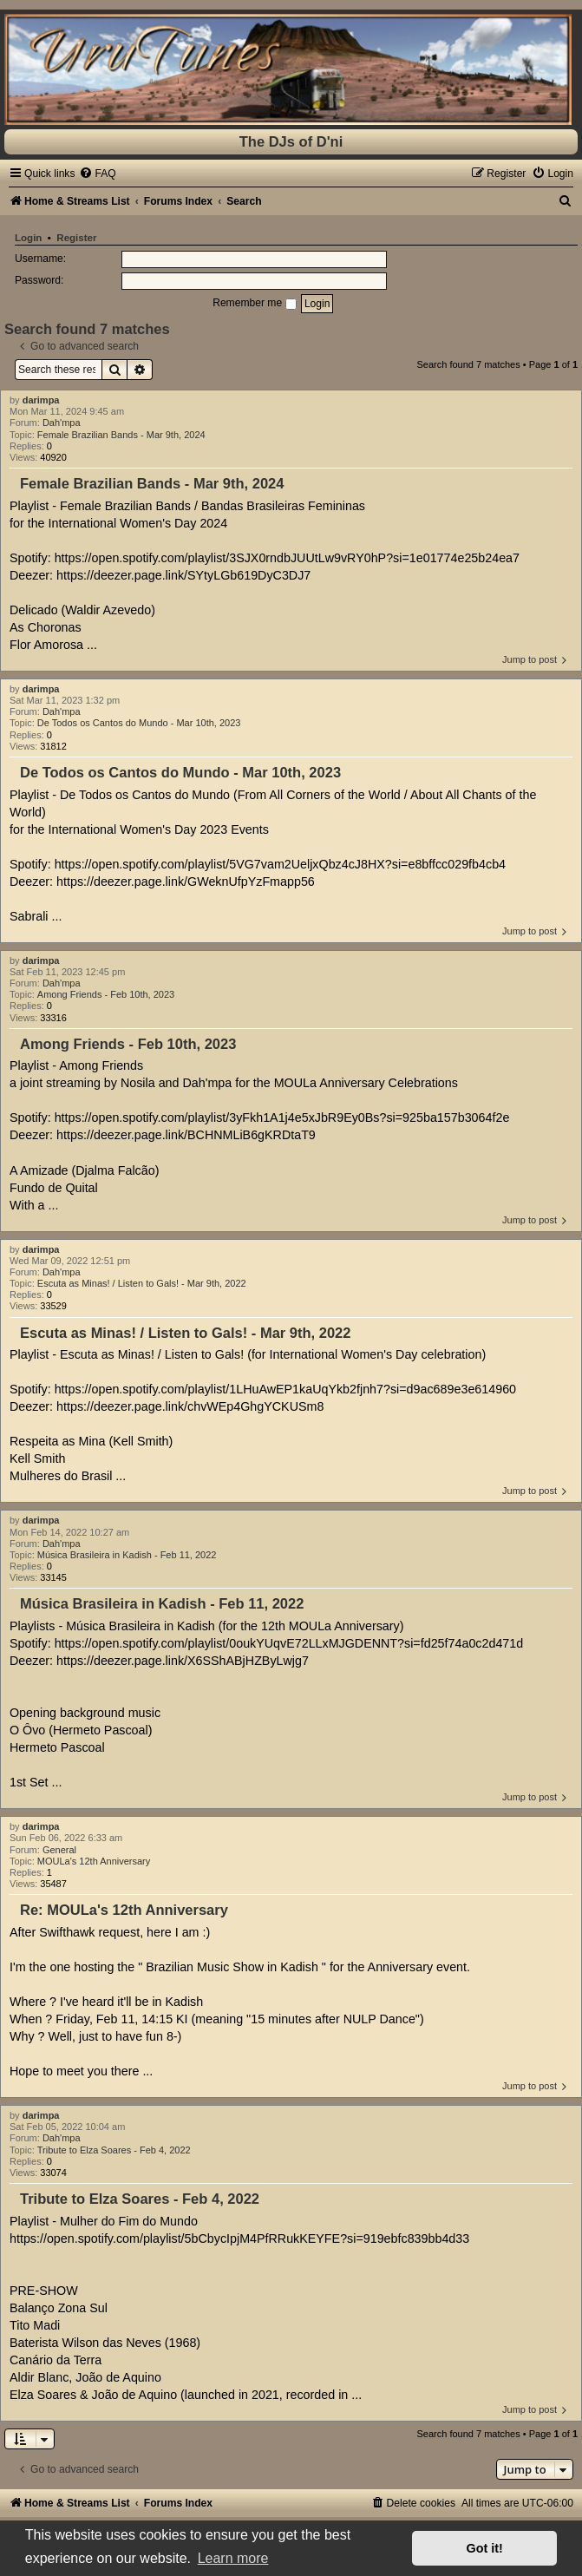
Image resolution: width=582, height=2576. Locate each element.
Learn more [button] (233, 2558)
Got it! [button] (485, 2548)
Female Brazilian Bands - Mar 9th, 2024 (121, 434)
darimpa (41, 400)
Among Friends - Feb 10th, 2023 (105, 994)
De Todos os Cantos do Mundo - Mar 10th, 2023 (139, 723)
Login (28, 238)
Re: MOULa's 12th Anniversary (124, 1909)
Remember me (254, 303)
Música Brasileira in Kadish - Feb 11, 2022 (127, 1555)
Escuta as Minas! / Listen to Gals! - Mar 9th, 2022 (141, 1283)
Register (76, 238)
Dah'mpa (62, 422)
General (59, 1850)
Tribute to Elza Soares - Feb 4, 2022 (114, 2150)
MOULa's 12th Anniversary (94, 1861)
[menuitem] (97, 173)
